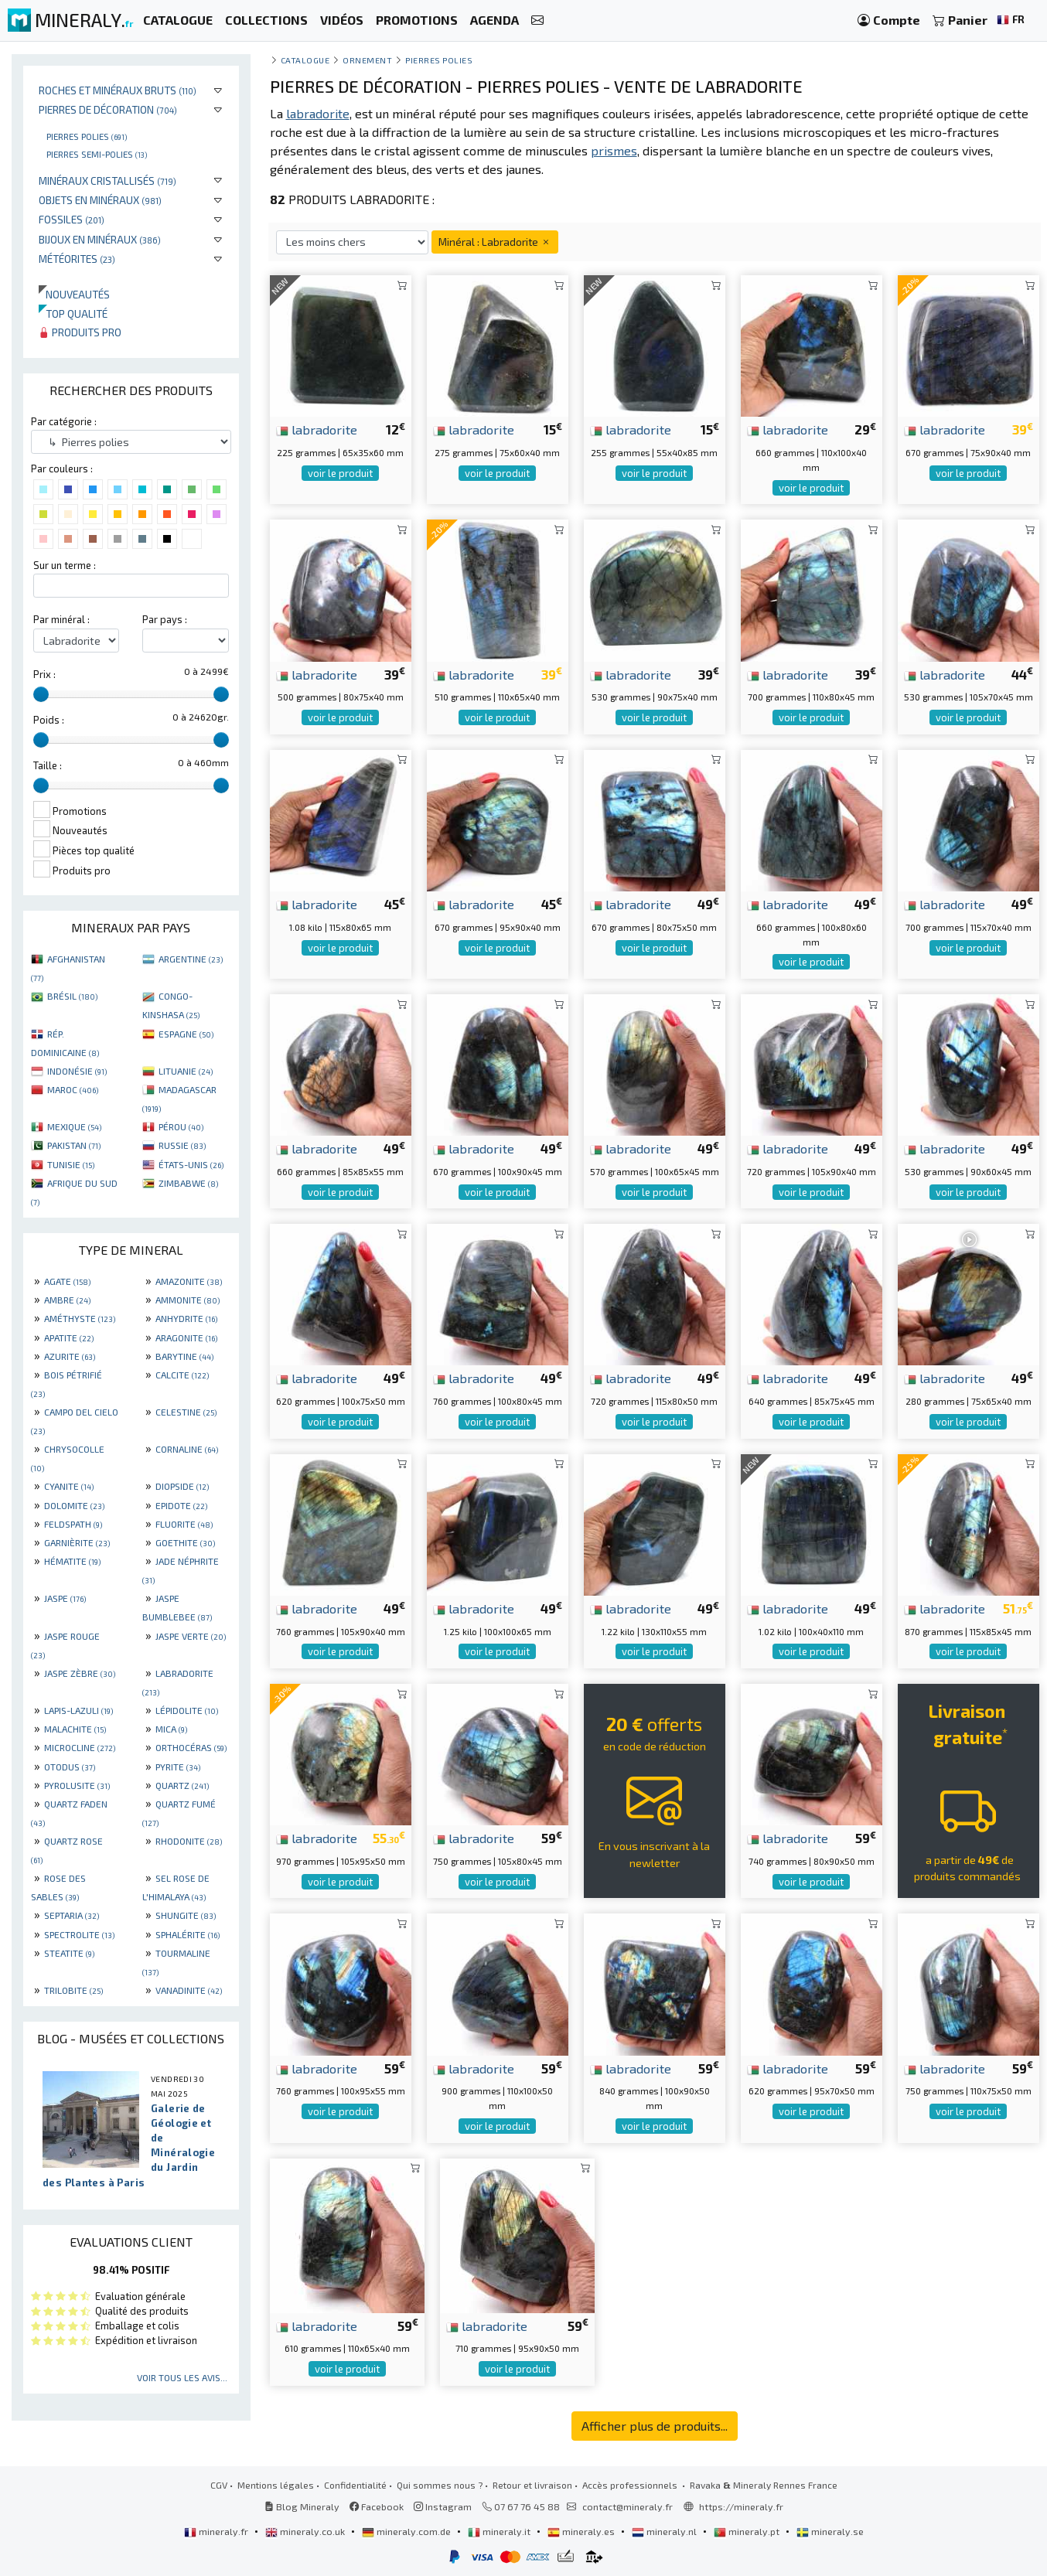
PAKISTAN (74, 1145)
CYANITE (69, 1486)
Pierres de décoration (108, 109)
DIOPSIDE (182, 1486)
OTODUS (69, 1766)
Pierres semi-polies (96, 153)
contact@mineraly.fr (627, 2506)
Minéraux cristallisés (107, 180)
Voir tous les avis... (182, 2377)
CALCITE (182, 1374)
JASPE (65, 1598)
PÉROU (181, 1126)
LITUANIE (186, 1070)
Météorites (77, 258)
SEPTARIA (71, 1915)
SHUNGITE (185, 1915)
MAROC (72, 1089)
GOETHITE (185, 1542)
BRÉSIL (72, 995)
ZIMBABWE (188, 1182)
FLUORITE (184, 1523)
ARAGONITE (186, 1337)
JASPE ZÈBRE (79, 1673)
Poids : (48, 720)
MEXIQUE (74, 1126)
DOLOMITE (74, 1505)
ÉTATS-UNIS (191, 1164)
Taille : (47, 765)
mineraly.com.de (407, 2531)
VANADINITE (188, 1990)
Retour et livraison (532, 2484)
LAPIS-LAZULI (78, 1710)
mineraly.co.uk (306, 2531)
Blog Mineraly (301, 2506)
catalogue (305, 60)
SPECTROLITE (79, 1934)
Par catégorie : (64, 421)
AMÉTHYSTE (79, 1318)
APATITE (69, 1337)
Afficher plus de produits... (654, 2425)
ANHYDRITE (186, 1318)
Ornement (367, 60)
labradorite (316, 429)
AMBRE (67, 1299)
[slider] (41, 694)
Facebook (377, 2506)
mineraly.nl (665, 2531)
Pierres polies (86, 136)
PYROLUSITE (77, 1785)
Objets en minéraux (100, 199)
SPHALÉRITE (187, 1934)
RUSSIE (182, 1145)
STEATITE (69, 1952)
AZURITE (69, 1356)
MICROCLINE (79, 1747)
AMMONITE (187, 1299)
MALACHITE (75, 1728)
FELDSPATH (73, 1523)
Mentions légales (275, 2484)
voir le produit (340, 473)
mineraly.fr (217, 2531)
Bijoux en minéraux (100, 239)
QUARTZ (182, 1785)
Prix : (44, 674)
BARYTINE (184, 1356)
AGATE (67, 1281)
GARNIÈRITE (77, 1542)
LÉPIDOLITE (186, 1710)
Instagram (443, 2506)
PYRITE (177, 1766)
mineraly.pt (748, 2531)
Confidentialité (355, 2484)
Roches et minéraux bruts (117, 90)
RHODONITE (188, 1840)
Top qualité (73, 313)
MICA (171, 1728)
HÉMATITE (72, 1560)
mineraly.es (582, 2531)
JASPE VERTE (190, 1635)
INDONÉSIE (77, 1070)
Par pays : (164, 619)
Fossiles (71, 219)
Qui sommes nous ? (440, 2484)
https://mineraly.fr (741, 2506)
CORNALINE (186, 1448)
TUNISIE (70, 1164)
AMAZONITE (188, 1281)
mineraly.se (830, 2531)
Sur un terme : (64, 565)
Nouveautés (74, 294)
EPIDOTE (181, 1505)
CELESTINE (186, 1411)
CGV (218, 2484)
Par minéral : (61, 619)
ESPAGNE (186, 1033)
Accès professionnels (631, 2484)
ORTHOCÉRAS (191, 1747)
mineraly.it (500, 2531)
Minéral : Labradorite (494, 241)
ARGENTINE (191, 958)
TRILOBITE (73, 1990)
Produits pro (80, 332)
